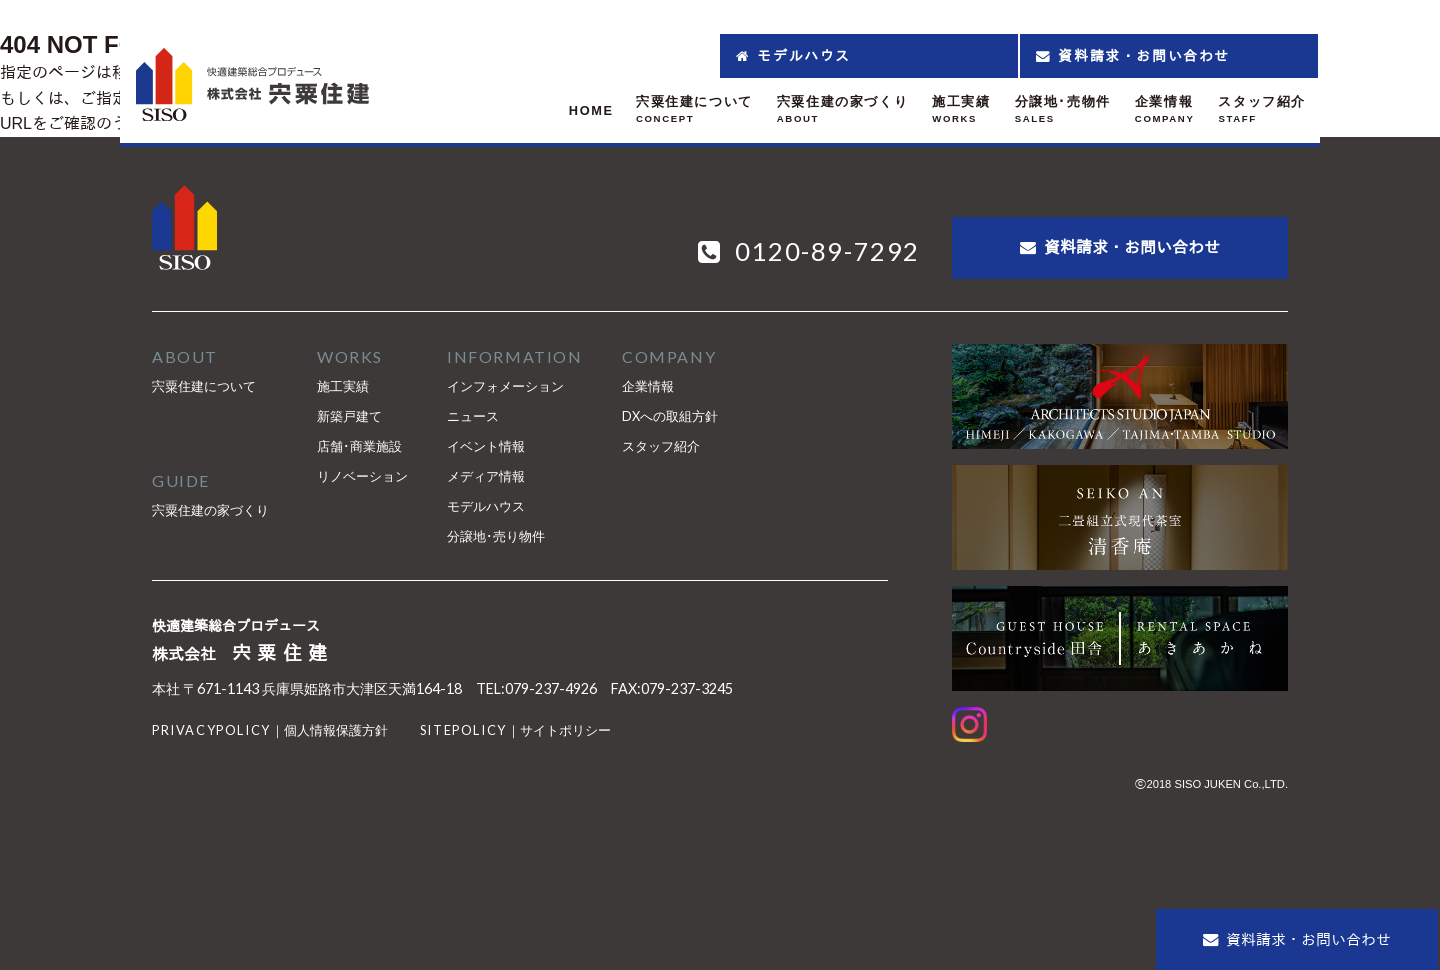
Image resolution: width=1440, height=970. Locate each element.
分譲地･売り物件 (496, 536)
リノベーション (362, 476)
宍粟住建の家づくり (210, 510)
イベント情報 (486, 446)
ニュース (473, 416)
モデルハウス (486, 506)
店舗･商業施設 (359, 446)
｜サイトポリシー (515, 730)
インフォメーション (505, 386)
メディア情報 (486, 476)
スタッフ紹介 (661, 446)
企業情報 (648, 386)
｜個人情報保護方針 (270, 730)
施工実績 (343, 386)
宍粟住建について (204, 386)
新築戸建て (349, 416)
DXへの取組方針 (670, 416)
